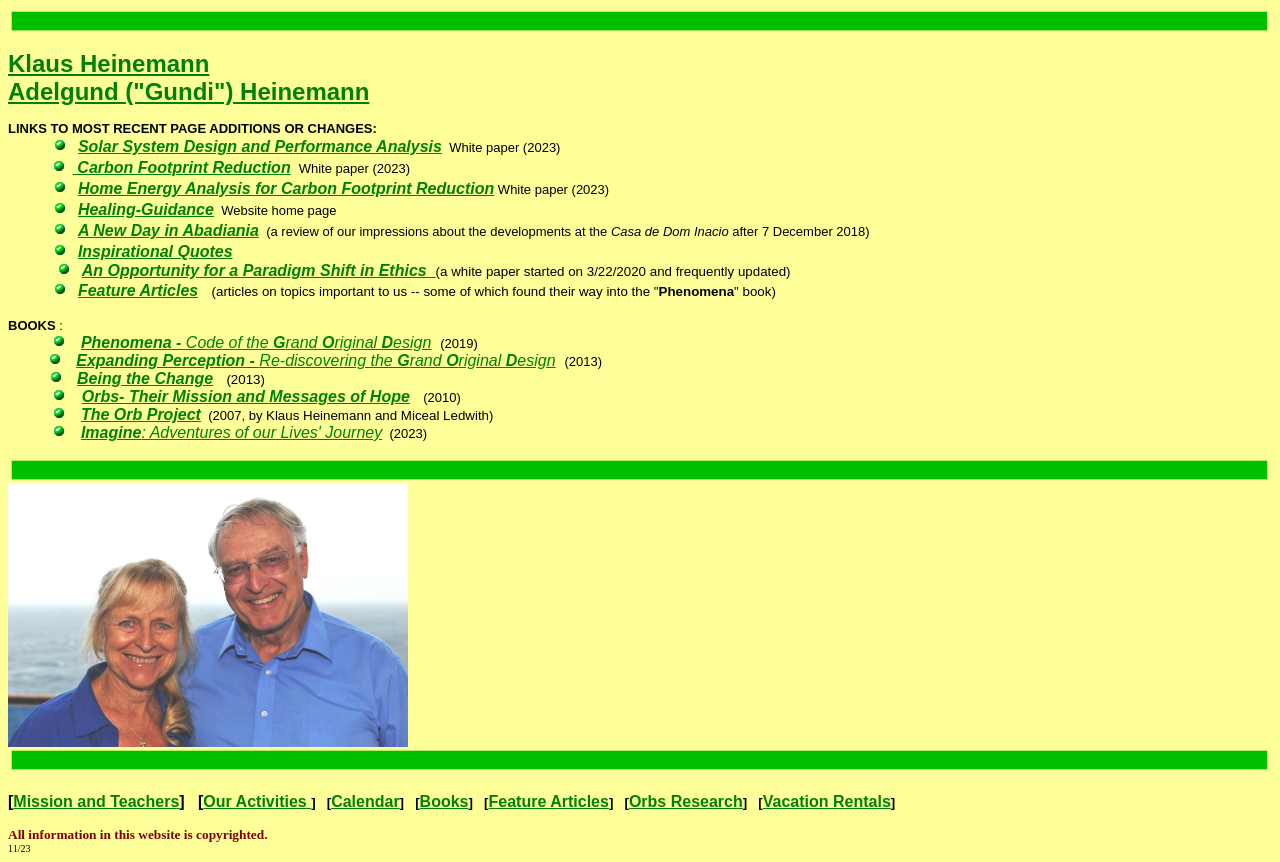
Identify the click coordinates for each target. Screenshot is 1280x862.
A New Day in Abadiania (168, 230)
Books (444, 801)
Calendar (365, 801)
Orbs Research (686, 801)
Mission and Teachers (96, 801)
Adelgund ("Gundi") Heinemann (188, 91)
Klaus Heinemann (108, 63)
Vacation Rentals (827, 801)
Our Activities (257, 801)
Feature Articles (549, 801)
